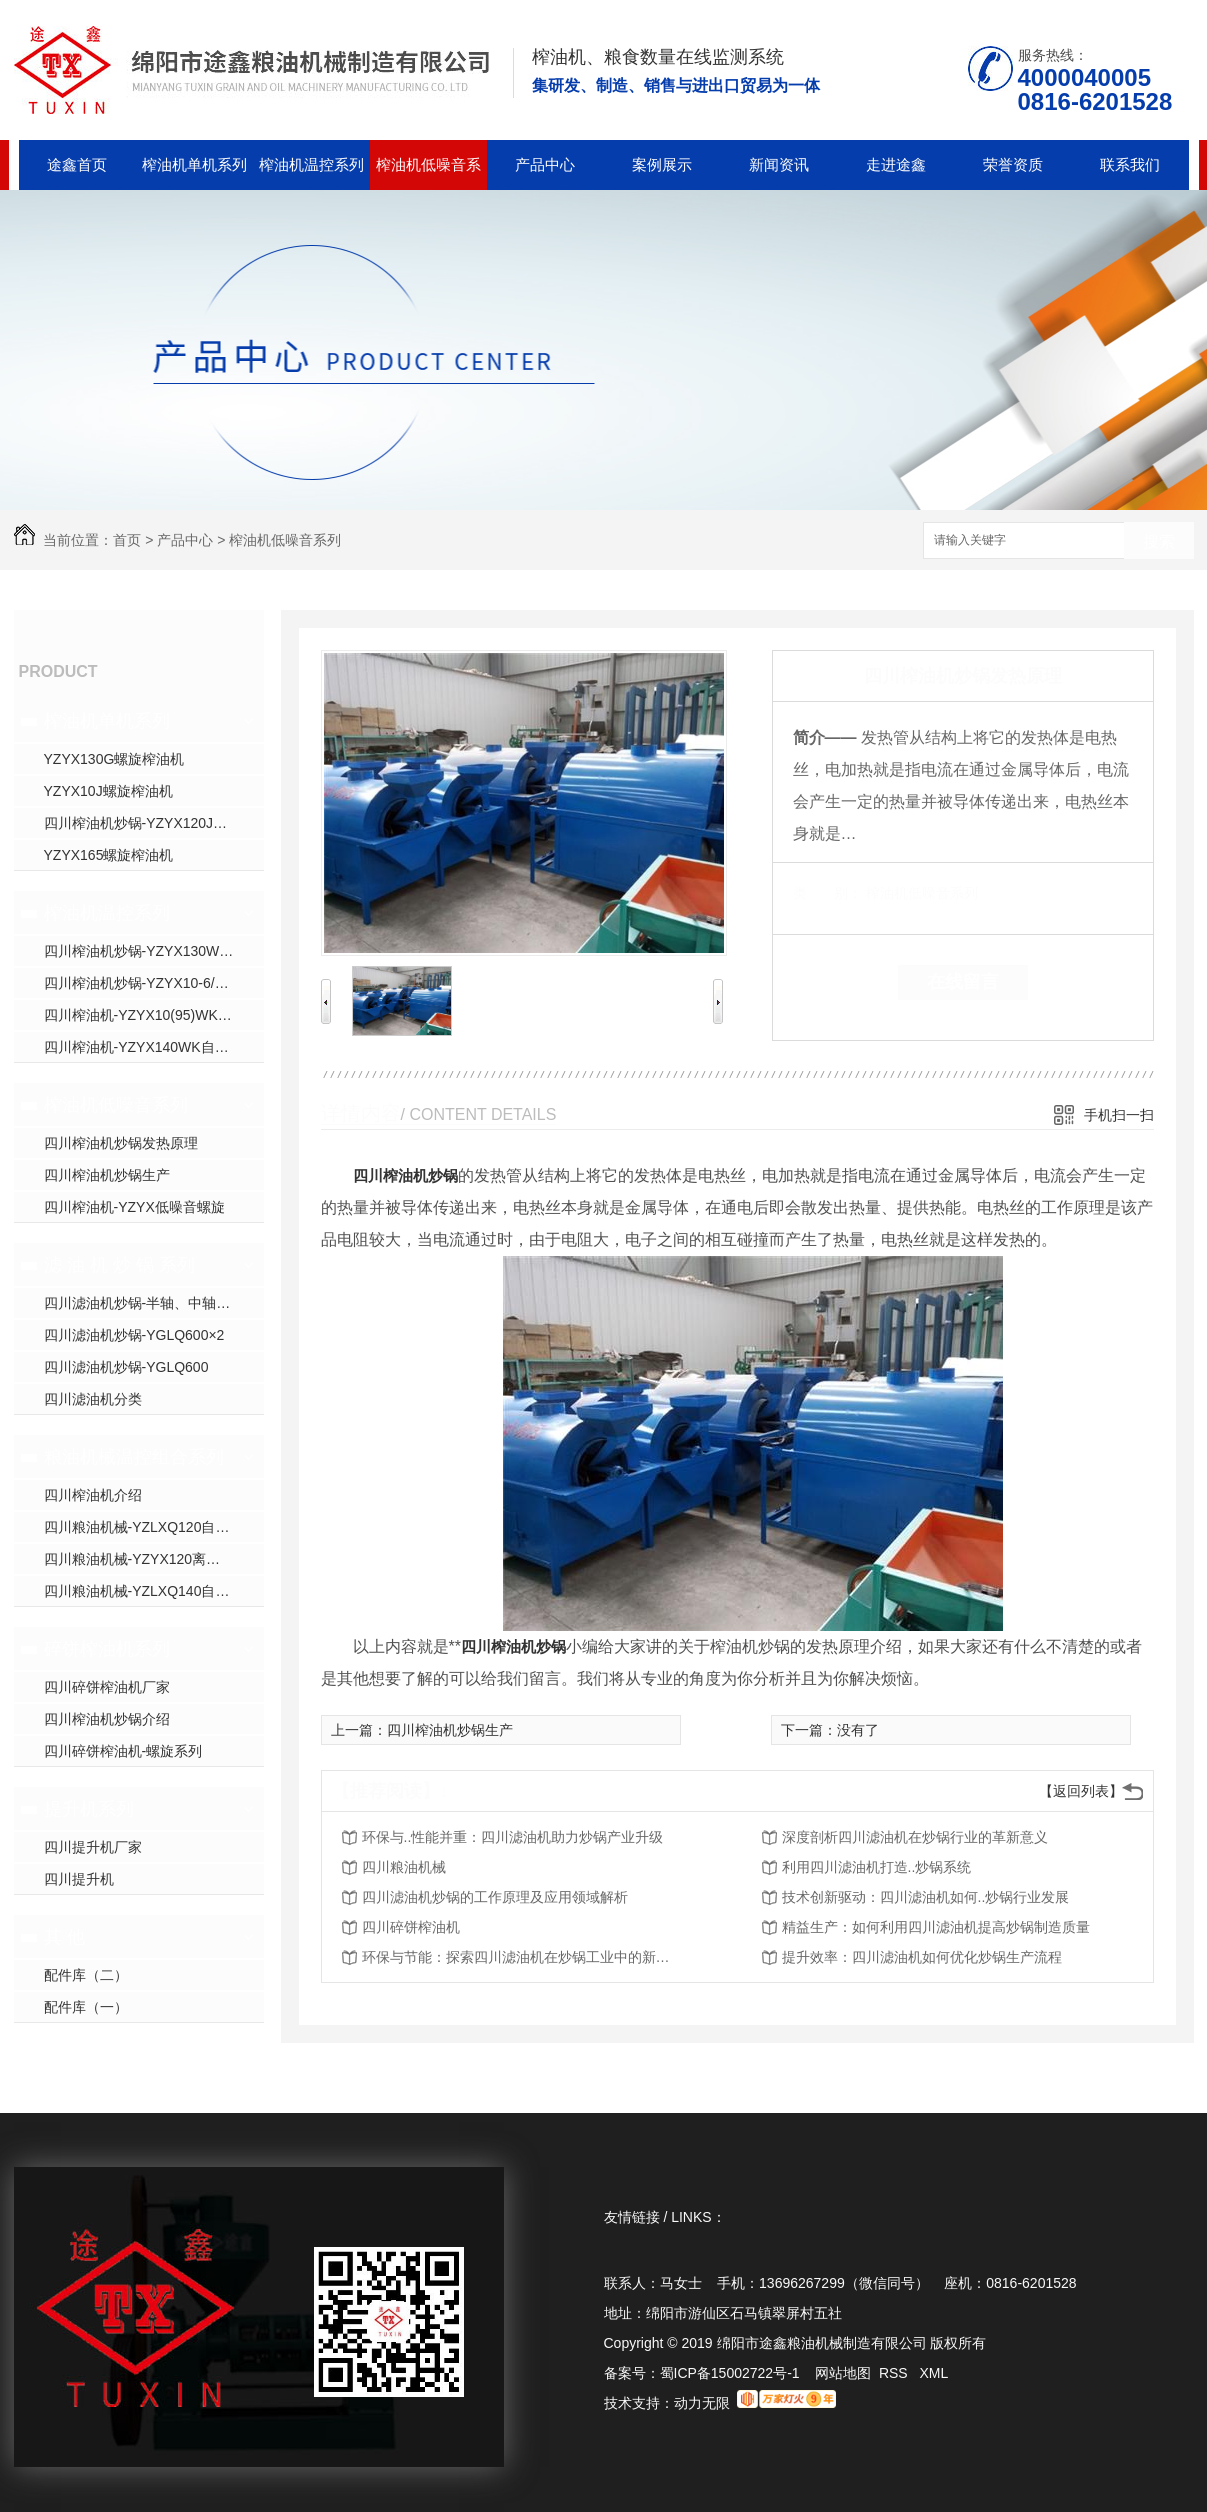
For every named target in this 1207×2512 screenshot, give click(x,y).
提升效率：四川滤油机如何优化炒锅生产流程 (922, 1957)
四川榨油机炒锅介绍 (107, 1719)
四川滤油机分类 (93, 1399)
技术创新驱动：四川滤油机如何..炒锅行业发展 (926, 1897)
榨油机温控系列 (311, 164)
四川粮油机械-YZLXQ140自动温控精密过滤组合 (154, 1591)
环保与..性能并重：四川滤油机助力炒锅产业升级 (513, 1837)
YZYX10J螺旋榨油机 (108, 791)
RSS (895, 2373)
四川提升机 (79, 1879)
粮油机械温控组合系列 (134, 1457)
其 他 (64, 1937)
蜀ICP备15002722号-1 (730, 2373)
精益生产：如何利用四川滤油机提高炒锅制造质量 (936, 1927)
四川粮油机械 (404, 1867)
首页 (127, 540)
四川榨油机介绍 (93, 1495)
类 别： (827, 893)
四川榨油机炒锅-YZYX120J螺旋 (143, 823)
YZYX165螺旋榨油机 (109, 855)
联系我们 (1130, 164)
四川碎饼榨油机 (411, 1927)
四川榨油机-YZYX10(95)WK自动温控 (154, 1015)
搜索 (1159, 541)
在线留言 (963, 982)
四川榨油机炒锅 (405, 1175)
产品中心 (545, 164)
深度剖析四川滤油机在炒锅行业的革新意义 (915, 1837)
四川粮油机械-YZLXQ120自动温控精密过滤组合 (154, 1527)
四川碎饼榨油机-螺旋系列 (123, 1751)
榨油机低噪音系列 (428, 173)
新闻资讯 (779, 164)
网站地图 (843, 2373)
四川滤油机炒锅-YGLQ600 (126, 1367)
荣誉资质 (1013, 164)
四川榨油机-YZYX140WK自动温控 (150, 1047)
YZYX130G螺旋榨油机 (114, 759)
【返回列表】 (1081, 1791)
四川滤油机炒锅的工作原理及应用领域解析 (495, 1897)
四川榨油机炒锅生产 (107, 1175)
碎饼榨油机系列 (107, 1649)
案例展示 (662, 164)
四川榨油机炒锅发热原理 (121, 1143)
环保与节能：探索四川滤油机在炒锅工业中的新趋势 (522, 1957)
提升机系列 (89, 1809)
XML (933, 2373)
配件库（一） (86, 2007)
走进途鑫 (896, 164)
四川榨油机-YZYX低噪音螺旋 (134, 1207)
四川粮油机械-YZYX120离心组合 (146, 1559)
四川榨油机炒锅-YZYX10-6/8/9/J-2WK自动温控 (154, 983)
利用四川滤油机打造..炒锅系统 (877, 1867)
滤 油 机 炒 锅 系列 (119, 1265)
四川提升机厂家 (93, 1847)
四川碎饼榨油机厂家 (107, 1687)
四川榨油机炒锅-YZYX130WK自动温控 (154, 951)
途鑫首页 (77, 164)
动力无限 (702, 2403)
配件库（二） (86, 1975)
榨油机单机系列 (194, 164)
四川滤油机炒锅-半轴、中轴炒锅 (144, 1303)
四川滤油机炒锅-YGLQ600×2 (134, 1335)
